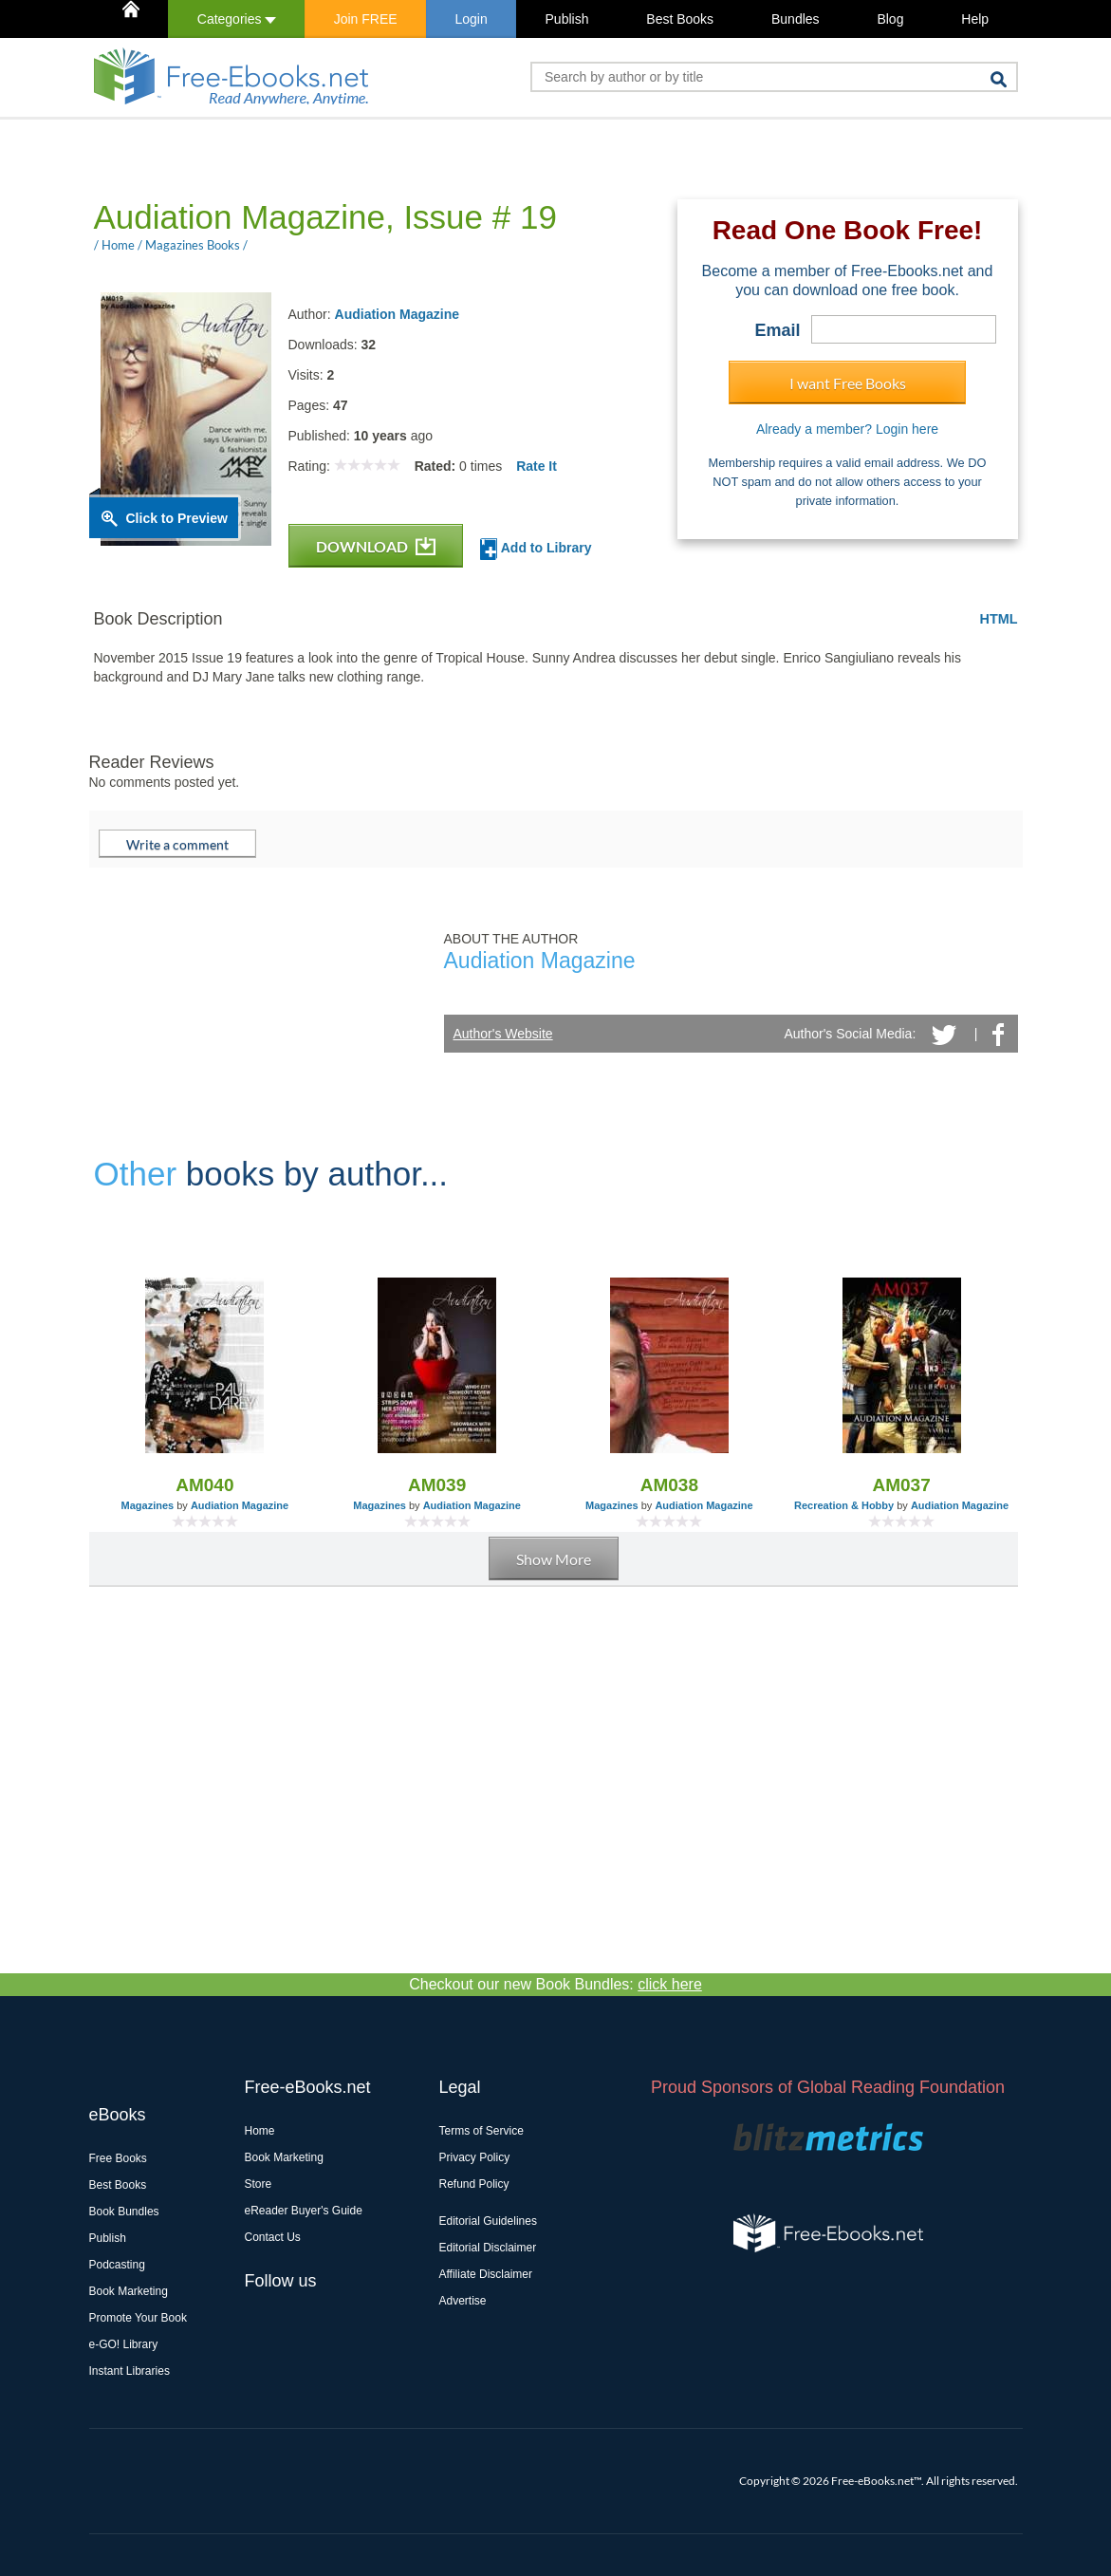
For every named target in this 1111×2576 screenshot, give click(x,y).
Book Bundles (124, 2211)
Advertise (463, 2300)
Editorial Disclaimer (488, 2247)
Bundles (795, 19)
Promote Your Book (138, 2317)
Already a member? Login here (847, 429)
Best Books (679, 19)
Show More (553, 1559)
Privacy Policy (474, 2157)
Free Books (118, 2158)
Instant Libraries (129, 2371)
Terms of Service (481, 2130)
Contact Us (273, 2237)
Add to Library (535, 549)
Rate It (536, 466)
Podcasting (117, 2264)
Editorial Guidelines (488, 2221)
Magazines (148, 1505)
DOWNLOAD (375, 546)
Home (260, 2130)
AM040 (204, 1485)
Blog (890, 19)
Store (258, 2184)
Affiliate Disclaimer (485, 2274)
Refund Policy (474, 2184)
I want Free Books (847, 383)
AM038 (669, 1485)
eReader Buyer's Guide (303, 2210)
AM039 (437, 1485)
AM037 (902, 1485)
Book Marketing (128, 2291)
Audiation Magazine (397, 314)
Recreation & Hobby (844, 1505)
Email (777, 330)
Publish (567, 19)
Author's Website (503, 1033)
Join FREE (366, 19)
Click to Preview (177, 518)
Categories (236, 19)
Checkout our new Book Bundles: (555, 1984)
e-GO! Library (123, 2344)
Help (975, 19)
